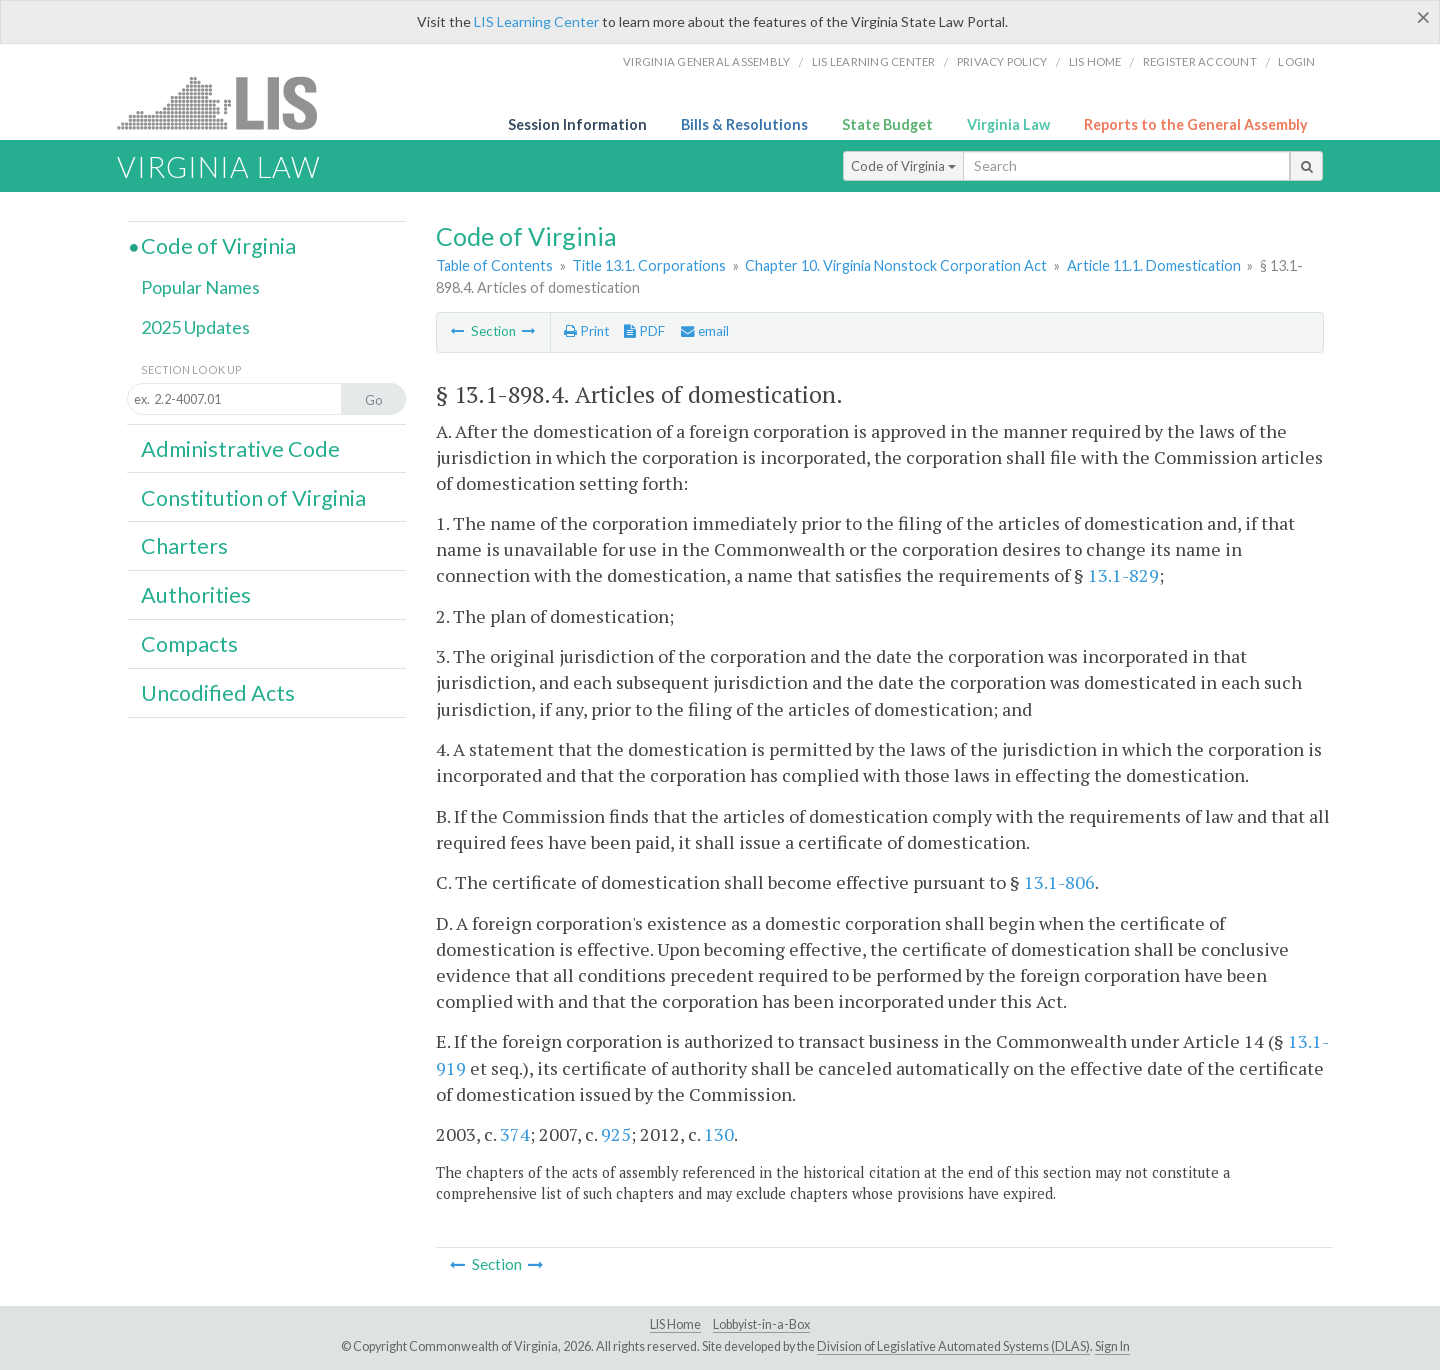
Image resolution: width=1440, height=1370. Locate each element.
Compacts (189, 644)
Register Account (1200, 61)
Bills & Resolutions (744, 124)
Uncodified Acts (218, 693)
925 (616, 1134)
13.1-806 (1059, 882)
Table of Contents (494, 265)
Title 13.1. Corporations (649, 265)
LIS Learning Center (536, 21)
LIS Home (675, 1324)
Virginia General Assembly (706, 61)
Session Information (577, 124)
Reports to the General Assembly (1196, 124)
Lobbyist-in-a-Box (761, 1324)
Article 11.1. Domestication (1154, 265)
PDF (644, 331)
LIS (228, 102)
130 (719, 1134)
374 (515, 1134)
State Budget (887, 124)
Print (586, 331)
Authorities (196, 595)
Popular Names (200, 287)
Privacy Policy (1002, 61)
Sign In (1112, 1346)
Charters (184, 546)
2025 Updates (195, 327)
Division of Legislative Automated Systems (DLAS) (953, 1346)
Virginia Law (1008, 124)
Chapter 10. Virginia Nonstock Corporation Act (896, 265)
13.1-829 (1123, 575)
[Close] (1423, 17)
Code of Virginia (903, 166)
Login (1296, 61)
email (705, 331)
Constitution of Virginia (253, 498)
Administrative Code (240, 449)
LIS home (1095, 61)
